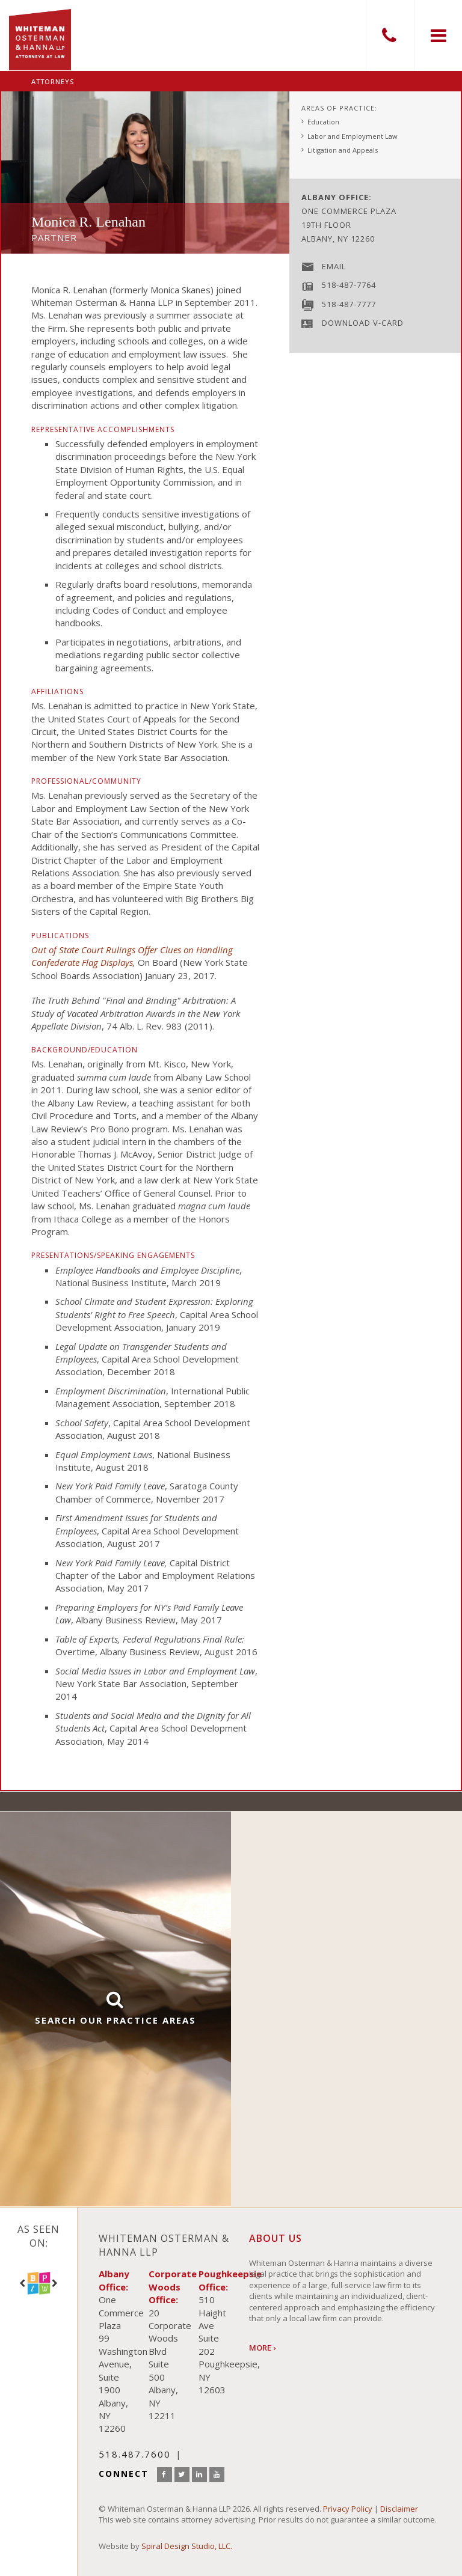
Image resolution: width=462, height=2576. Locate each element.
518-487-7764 (349, 284)
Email (334, 266)
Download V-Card (363, 322)
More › (262, 2347)
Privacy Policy (347, 2508)
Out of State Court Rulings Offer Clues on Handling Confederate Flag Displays (132, 956)
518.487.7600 (390, 35)
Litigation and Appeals (342, 149)
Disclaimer (399, 2508)
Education (323, 121)
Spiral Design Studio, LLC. (186, 2546)
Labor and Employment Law (352, 136)
